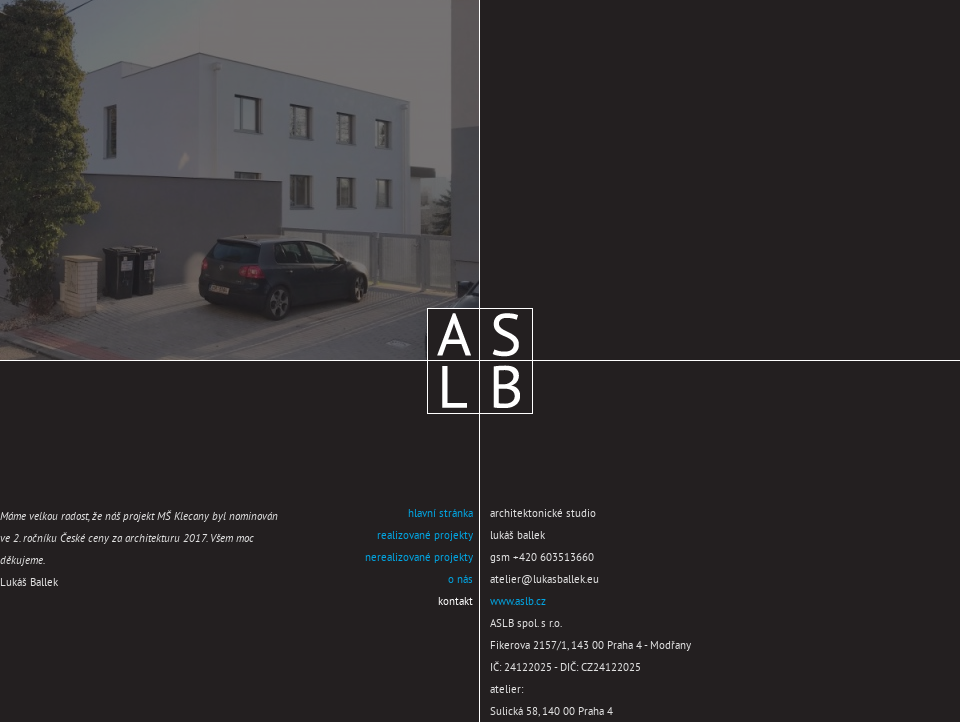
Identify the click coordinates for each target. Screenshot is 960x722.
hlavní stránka (440, 514)
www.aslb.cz (518, 602)
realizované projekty (425, 536)
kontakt (455, 602)
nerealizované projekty (419, 558)
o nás (460, 580)
